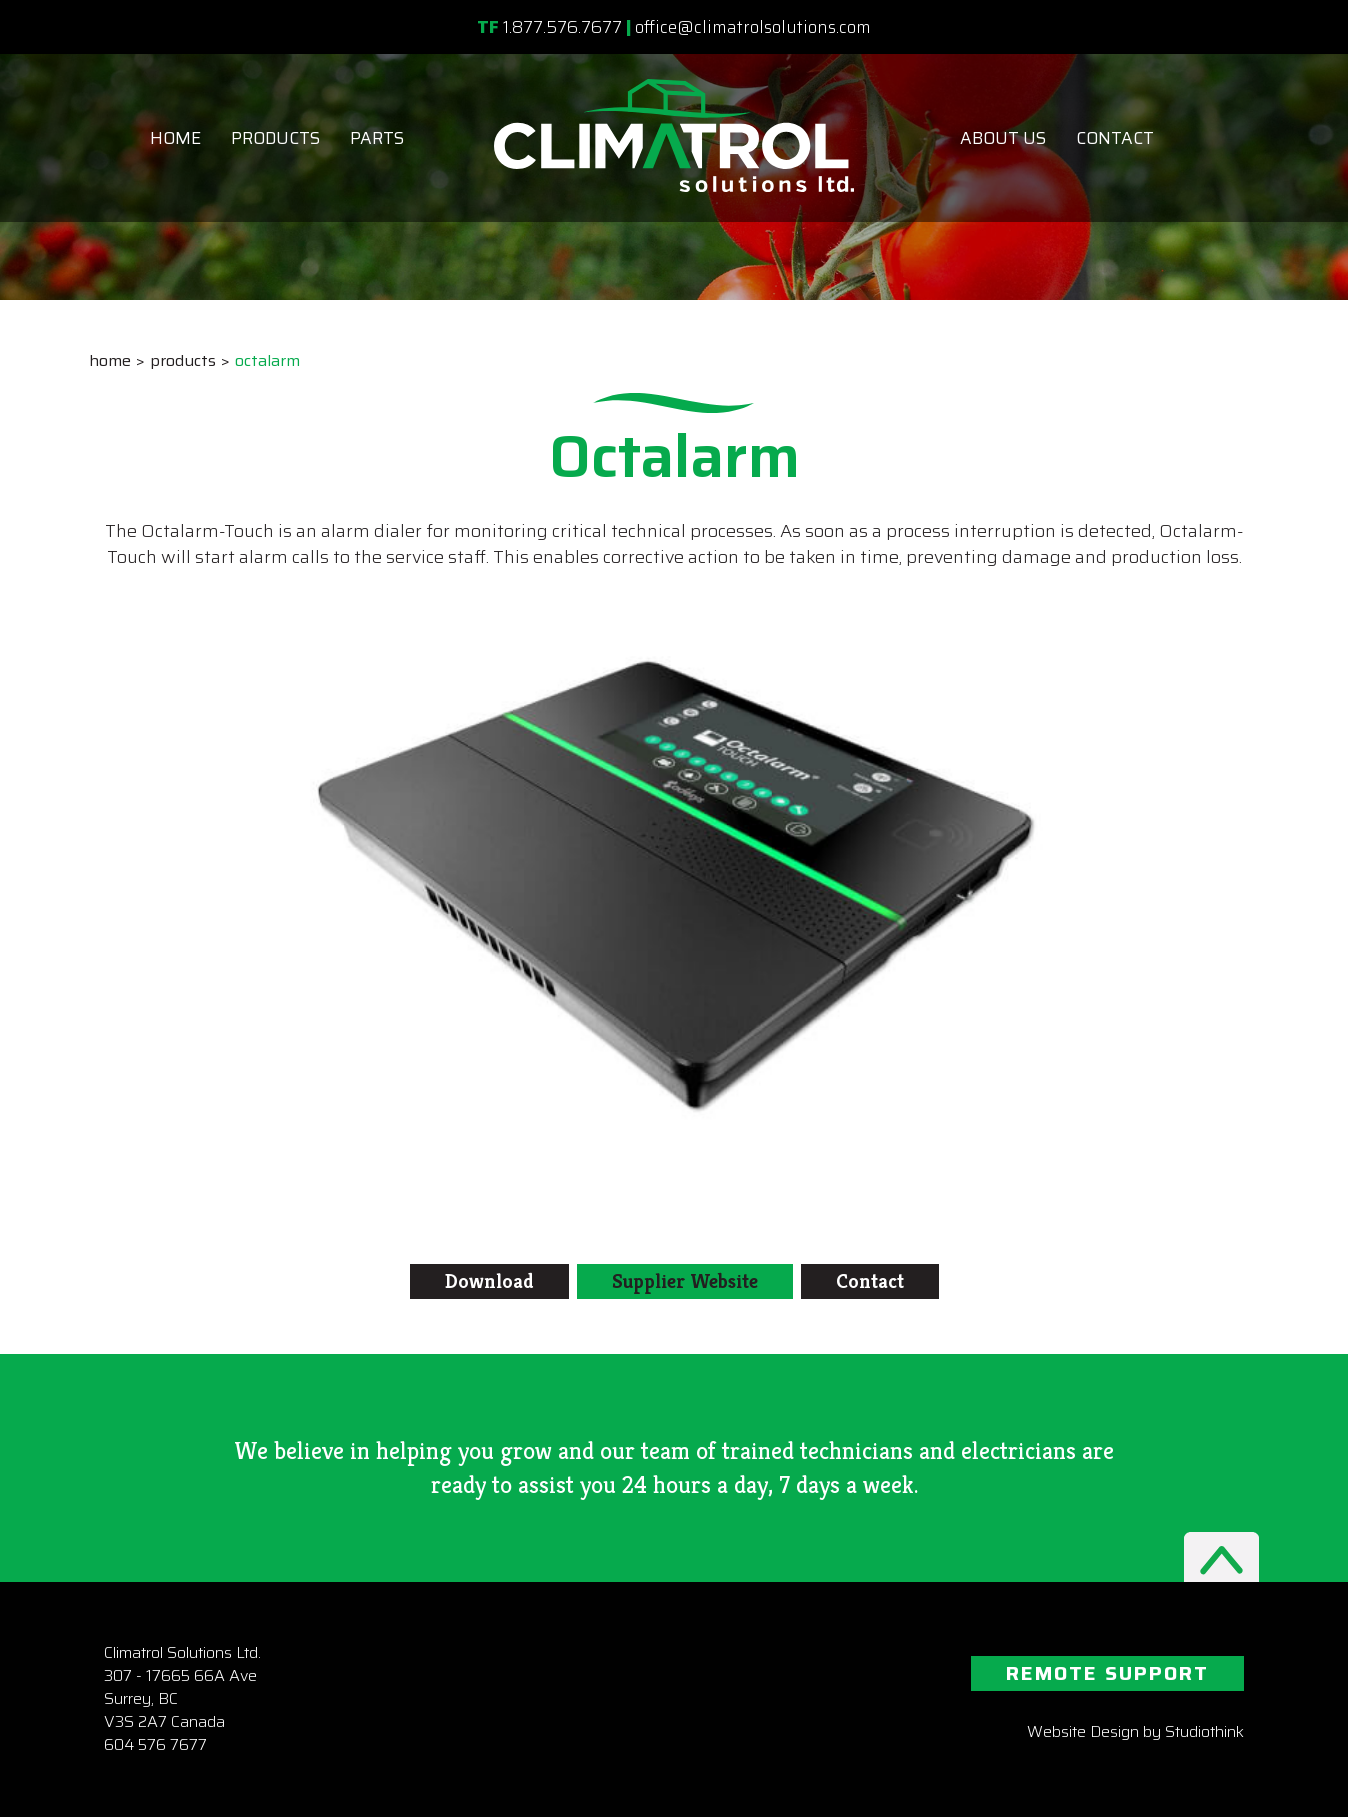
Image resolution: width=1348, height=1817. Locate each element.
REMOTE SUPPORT (1107, 1673)
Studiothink (1204, 1731)
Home (175, 138)
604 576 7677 (155, 1744)
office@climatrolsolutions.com (753, 27)
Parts (377, 138)
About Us (1003, 138)
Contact (1115, 138)
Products (275, 138)
